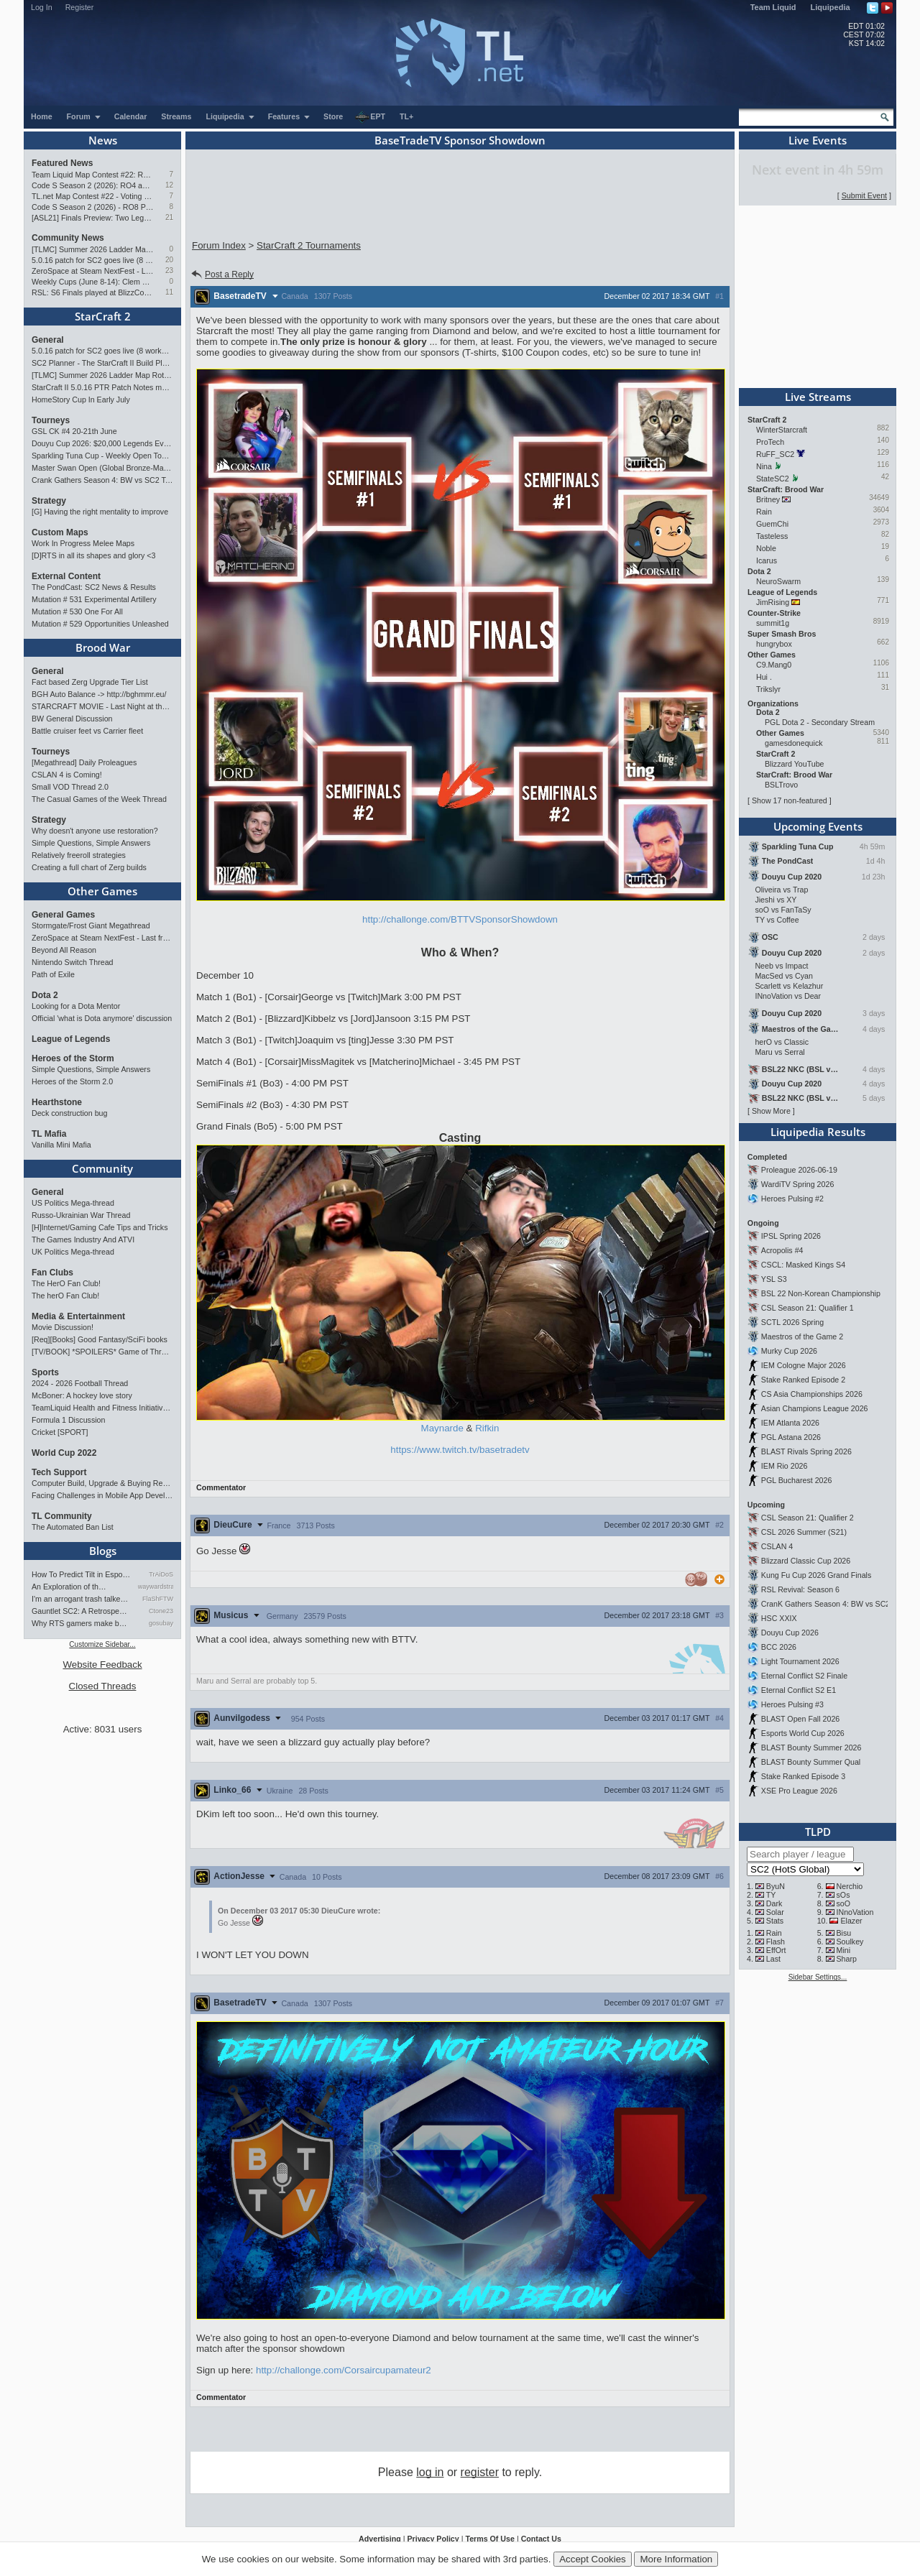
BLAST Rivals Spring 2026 (806, 1451)
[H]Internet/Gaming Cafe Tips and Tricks (100, 1227)
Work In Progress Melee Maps (83, 543)
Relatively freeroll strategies (79, 855)
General (48, 340)
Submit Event (864, 195)
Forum (84, 116)
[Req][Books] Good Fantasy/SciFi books (99, 1339)
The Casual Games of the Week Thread (99, 799)
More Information (676, 2559)
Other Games (102, 891)
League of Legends (71, 1039)
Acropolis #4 (782, 1250)
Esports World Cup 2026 (803, 1733)
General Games (63, 915)
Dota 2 (45, 995)
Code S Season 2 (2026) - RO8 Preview (92, 207)
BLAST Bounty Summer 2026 (811, 1747)
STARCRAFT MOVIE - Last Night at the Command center (102, 706)
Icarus (766, 560)
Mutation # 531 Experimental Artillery (94, 599)
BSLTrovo (781, 784)
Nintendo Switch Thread (73, 962)
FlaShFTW (157, 1598)
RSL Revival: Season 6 (800, 1589)
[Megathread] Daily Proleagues (84, 762)
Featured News (62, 163)
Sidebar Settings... (817, 1977)
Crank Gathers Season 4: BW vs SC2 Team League (102, 480)
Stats (774, 1920)
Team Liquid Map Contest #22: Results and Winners (92, 174)
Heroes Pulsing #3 (792, 1704)
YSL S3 (774, 1279)
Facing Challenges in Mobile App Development (102, 1495)
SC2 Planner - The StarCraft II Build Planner (102, 363)
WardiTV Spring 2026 (797, 1184)
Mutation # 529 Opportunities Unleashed (100, 623)
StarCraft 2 (103, 316)
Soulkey (850, 1941)
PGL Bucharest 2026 (796, 1480)
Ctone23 (161, 1611)
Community (102, 1168)
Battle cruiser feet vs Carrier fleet (87, 730)
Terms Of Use (490, 2538)
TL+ (406, 116)
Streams (176, 116)
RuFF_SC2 (775, 454)
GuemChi (772, 524)
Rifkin (487, 1428)
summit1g (772, 623)
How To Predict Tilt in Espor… (81, 1574)
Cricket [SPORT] (60, 1432)
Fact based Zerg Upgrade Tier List (90, 682)
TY (771, 1895)
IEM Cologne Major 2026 (803, 1365)
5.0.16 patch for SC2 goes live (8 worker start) (92, 260)
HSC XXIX (779, 1618)
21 (169, 217)
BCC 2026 (778, 1647)
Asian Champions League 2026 (814, 1408)
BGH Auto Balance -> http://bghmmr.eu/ (99, 694)
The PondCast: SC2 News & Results (94, 587)
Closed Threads (103, 1686)
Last (773, 1958)
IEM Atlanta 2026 (790, 1422)
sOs (843, 1895)
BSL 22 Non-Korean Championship (820, 1293)
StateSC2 (772, 478)
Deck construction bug (69, 1113)
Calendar (130, 116)
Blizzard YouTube (794, 764)
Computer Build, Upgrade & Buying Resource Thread (102, 1483)
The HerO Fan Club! (66, 1283)
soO (844, 1903)
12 (169, 185)
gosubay (161, 1623)
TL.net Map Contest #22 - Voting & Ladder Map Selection (92, 196)
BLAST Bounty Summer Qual (810, 1762)
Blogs (102, 1550)
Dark (774, 1903)
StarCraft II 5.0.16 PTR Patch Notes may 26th (102, 387)
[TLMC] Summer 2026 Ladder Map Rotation (92, 249)
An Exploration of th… (69, 1586)
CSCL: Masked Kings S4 (803, 1264)
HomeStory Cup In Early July (81, 399)
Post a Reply (222, 274)
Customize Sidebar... (102, 1644)
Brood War (102, 647)
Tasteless (772, 536)
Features (289, 116)
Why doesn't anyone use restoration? (95, 830)
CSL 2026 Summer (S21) (804, 1532)
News (102, 140)
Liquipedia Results (817, 1132)
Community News (68, 238)
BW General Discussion (72, 718)
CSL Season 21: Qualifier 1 (807, 1307)
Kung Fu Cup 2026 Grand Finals (816, 1575)
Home (41, 116)
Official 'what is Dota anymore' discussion (102, 1018)
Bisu (844, 1933)
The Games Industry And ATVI (83, 1239)
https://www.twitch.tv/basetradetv (459, 1449)
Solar (775, 1912)
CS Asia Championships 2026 (811, 1394)
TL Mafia (49, 1134)
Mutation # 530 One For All (77, 611)
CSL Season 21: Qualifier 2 (807, 1517)
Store (333, 116)
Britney (768, 499)
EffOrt (776, 1950)
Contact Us (541, 2538)
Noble (766, 548)
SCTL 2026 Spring (792, 1322)
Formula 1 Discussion (68, 1420)
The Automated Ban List (73, 1527)
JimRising (772, 602)
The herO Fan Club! (65, 1295)
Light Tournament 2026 (800, 1661)
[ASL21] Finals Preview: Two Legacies (92, 217)
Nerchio (850, 1886)
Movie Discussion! (62, 1327)
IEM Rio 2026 (784, 1466)
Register (79, 7)
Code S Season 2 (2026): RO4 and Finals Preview (92, 185)
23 (169, 270)
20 (169, 260)
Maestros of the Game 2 (802, 1336)
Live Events (817, 140)
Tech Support (59, 1472)
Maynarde (442, 1428)
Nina (764, 466)
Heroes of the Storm (73, 1058)
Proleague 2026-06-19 (799, 1169)
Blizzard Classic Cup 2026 (805, 1560)
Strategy (49, 501)
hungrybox (774, 644)
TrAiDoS (161, 1574)
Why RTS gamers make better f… (81, 1623)
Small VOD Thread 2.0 (70, 787)
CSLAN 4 (777, 1546)
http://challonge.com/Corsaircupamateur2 (343, 2370)
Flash (775, 1941)
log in (429, 2472)
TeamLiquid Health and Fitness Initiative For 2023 (102, 1407)
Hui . (764, 677)
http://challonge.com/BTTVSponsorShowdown (460, 919)
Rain (764, 511)
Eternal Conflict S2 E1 (798, 1690)
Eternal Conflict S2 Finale (804, 1675)
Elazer (851, 1920)
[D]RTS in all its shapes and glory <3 (93, 555)
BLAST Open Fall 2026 (800, 1718)
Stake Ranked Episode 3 (803, 1776)
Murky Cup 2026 (789, 1351)
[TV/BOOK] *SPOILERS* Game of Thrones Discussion (102, 1351)
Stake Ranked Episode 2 (803, 1379)
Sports (45, 1372)
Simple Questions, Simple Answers (91, 843)
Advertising (380, 2538)
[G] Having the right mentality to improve (100, 511)
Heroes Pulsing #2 (792, 1198)
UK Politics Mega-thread (73, 1251)
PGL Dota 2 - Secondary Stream (820, 722)
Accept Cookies (592, 2559)
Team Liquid (773, 7)
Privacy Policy (433, 2538)
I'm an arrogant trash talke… (80, 1598)
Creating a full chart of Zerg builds (89, 867)
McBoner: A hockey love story (82, 1395)
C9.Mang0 (773, 664)
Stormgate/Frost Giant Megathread (91, 925)
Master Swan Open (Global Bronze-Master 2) (102, 467)
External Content (66, 576)
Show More (771, 1111)
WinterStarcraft (781, 429)
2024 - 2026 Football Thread (80, 1383)
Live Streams (818, 396)
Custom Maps (60, 532)
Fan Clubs (52, 1273)
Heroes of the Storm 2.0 (72, 1081)
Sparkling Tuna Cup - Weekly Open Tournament (102, 455)
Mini (844, 1950)
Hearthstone (57, 1102)
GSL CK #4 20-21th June (74, 431)
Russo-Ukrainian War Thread (81, 1215)
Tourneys (51, 420)
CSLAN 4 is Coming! (67, 774)
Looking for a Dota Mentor (76, 1006)
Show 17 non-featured (789, 800)
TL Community (62, 1516)
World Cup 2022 (64, 1453)
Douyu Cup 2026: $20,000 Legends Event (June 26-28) (102, 443)
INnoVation (855, 1912)
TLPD (818, 1831)
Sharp (847, 1958)
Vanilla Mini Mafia (61, 1144)
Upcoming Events (817, 826)
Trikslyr (768, 689)
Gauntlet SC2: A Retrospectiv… (81, 1611)
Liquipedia (830, 7)
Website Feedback (102, 1664)
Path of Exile (53, 974)
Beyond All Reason (64, 950)
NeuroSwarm (778, 581)
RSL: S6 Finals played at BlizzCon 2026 (92, 292)
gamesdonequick (794, 743)
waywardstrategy (155, 1586)
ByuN (775, 1886)
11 (169, 292)
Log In (41, 7)
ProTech (770, 442)
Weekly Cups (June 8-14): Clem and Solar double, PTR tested (92, 281)
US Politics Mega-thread (73, 1203)
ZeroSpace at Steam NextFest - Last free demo (92, 271)
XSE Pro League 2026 (799, 1790)
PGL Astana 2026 (791, 1437)
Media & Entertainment (78, 1316)
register (480, 2472)
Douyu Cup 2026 (790, 1632)
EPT (370, 117)
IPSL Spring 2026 (791, 1236)
